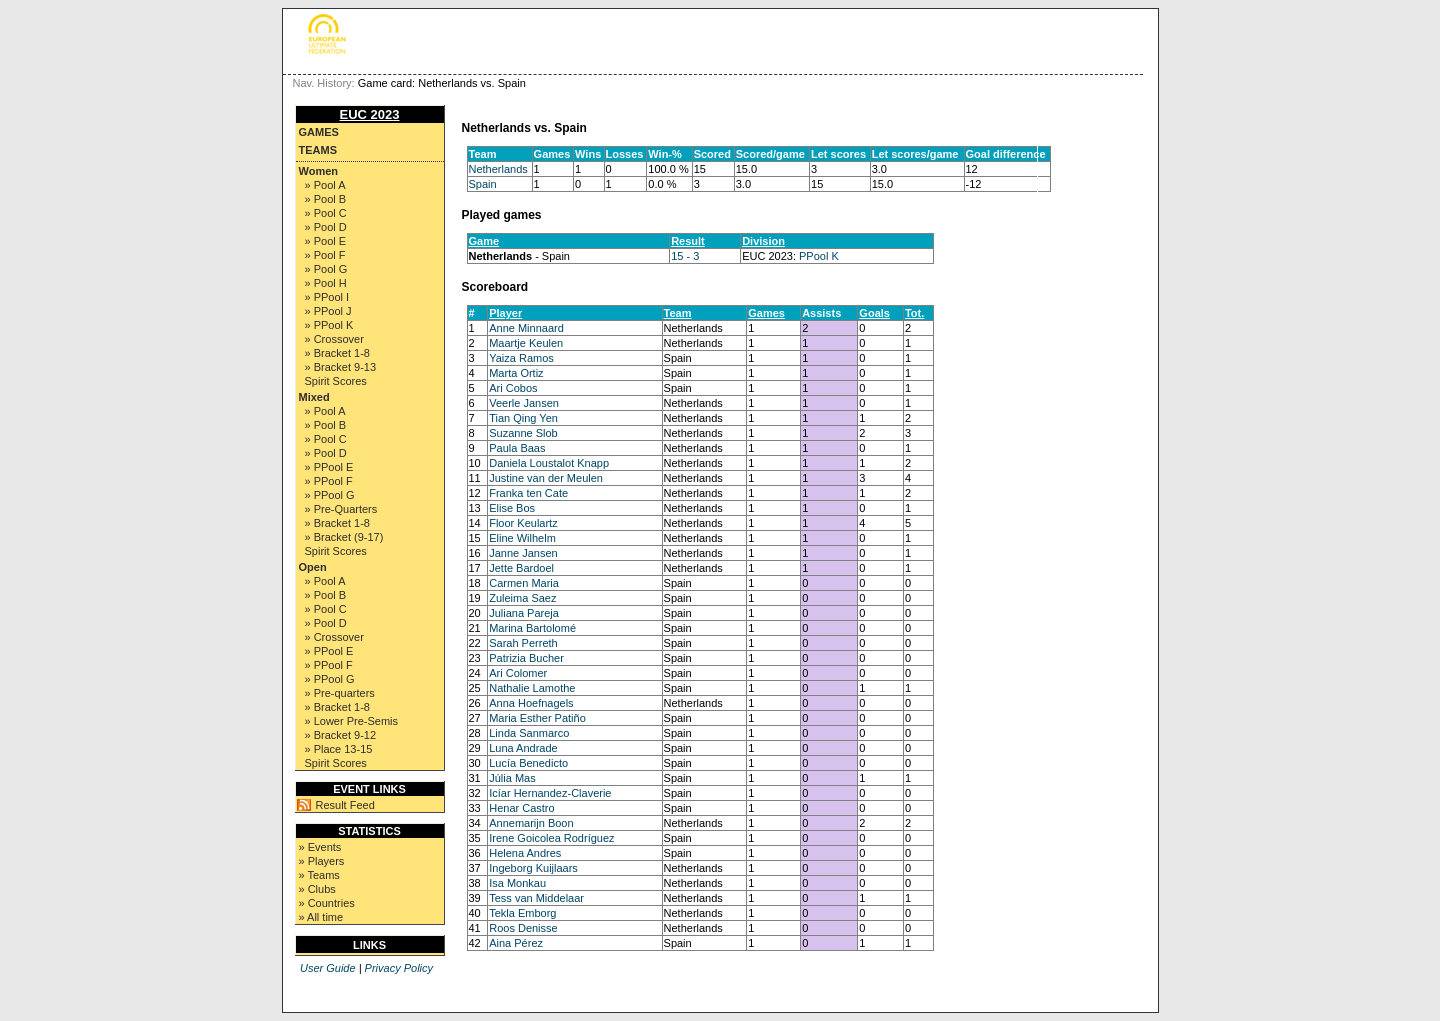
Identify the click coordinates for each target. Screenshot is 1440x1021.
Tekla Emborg (522, 913)
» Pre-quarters (340, 693)
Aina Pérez (516, 943)
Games (319, 132)
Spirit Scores (336, 381)
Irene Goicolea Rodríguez (551, 838)
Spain (483, 184)
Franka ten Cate (528, 493)
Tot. (914, 313)
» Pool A (325, 185)
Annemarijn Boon (531, 823)
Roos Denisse (523, 928)
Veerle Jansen (524, 403)
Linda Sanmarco (529, 733)
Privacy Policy (399, 968)
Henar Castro (521, 808)
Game (484, 241)
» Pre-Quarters (341, 509)
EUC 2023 (370, 114)
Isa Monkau (517, 883)
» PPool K (329, 325)
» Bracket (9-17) (344, 537)
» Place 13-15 (339, 749)
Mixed (314, 397)
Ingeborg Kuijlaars (533, 868)
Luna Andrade (523, 748)
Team (678, 313)
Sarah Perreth (523, 643)
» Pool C (326, 213)
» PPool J (328, 311)
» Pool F (325, 255)
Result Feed (345, 805)
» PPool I (327, 297)
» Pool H (326, 283)
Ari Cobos (513, 388)
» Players (322, 861)
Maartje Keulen (526, 343)
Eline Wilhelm (522, 538)
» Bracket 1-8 (337, 353)
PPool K (819, 256)
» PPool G (330, 495)
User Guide (328, 968)
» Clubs (317, 889)
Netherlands (498, 169)
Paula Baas (517, 448)
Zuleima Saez (522, 598)
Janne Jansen (523, 553)
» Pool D (326, 227)
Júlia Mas (512, 778)
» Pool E (326, 241)
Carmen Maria (524, 583)
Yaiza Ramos (521, 358)
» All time (321, 917)
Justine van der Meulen (546, 478)
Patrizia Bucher (526, 658)
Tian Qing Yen (523, 418)
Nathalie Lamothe (532, 688)
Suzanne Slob (523, 433)
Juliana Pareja (524, 613)
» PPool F (329, 481)
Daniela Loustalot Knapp (549, 463)
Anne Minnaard (526, 328)
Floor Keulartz (523, 523)
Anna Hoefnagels (531, 703)
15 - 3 (685, 256)
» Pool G (326, 269)
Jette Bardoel (521, 568)
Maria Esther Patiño (537, 718)
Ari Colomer (518, 673)
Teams (318, 150)
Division (763, 241)
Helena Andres (525, 853)
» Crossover (334, 339)
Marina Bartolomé (532, 628)
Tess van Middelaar (536, 898)
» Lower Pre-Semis (352, 721)
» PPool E (329, 467)
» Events (320, 847)
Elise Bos (512, 508)
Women (319, 171)
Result (688, 241)
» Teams (319, 875)
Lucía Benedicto (528, 763)
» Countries (327, 903)
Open (313, 567)
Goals (874, 313)
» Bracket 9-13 (341, 367)
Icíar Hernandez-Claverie (550, 793)
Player (505, 313)
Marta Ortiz (516, 373)
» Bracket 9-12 (341, 735)
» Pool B (326, 199)
